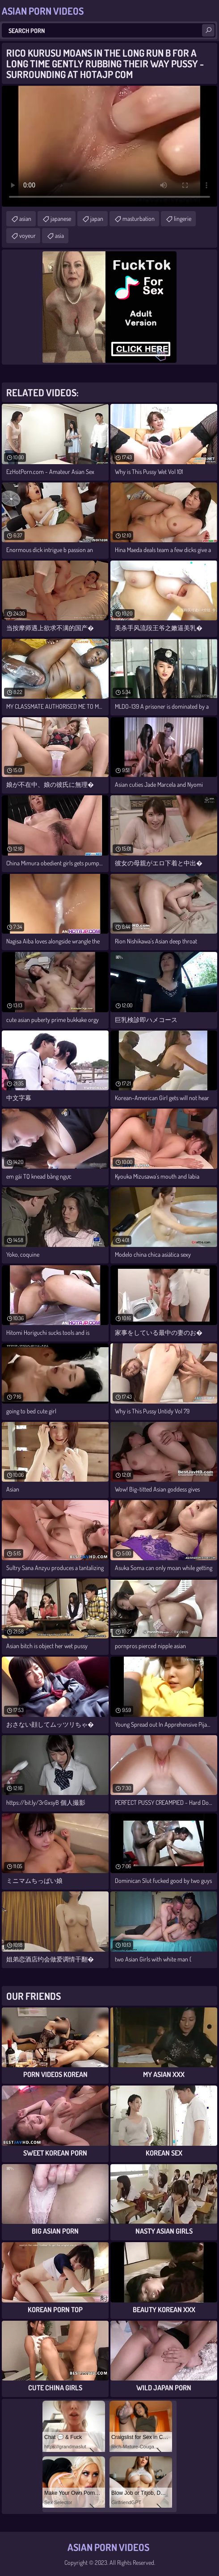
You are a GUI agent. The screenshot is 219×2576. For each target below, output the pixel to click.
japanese (61, 218)
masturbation (138, 218)
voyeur (27, 235)
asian (25, 218)
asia (59, 235)
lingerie (182, 218)
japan (96, 218)
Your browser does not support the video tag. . (109, 146)
